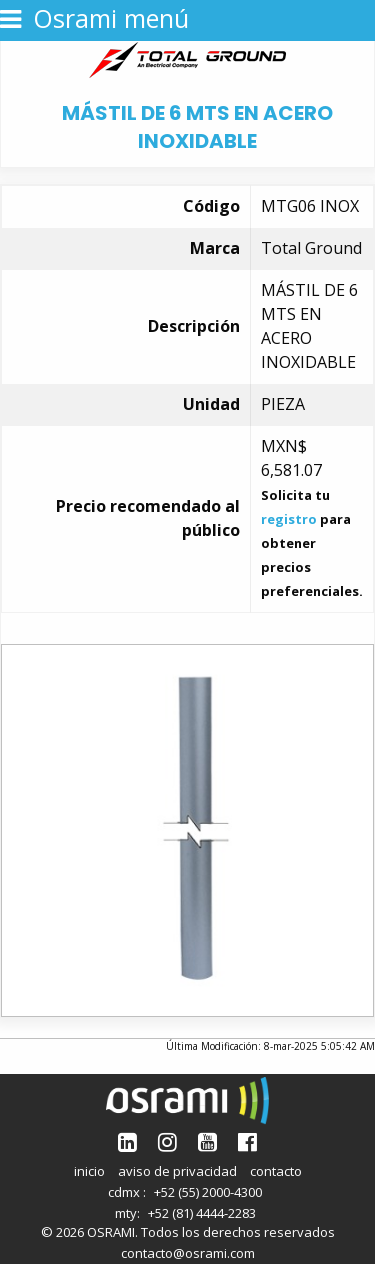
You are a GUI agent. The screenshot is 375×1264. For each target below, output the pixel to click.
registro (289, 519)
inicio (89, 1171)
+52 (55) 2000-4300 (208, 1192)
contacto (276, 1171)
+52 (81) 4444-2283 (202, 1213)
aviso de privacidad (177, 1171)
